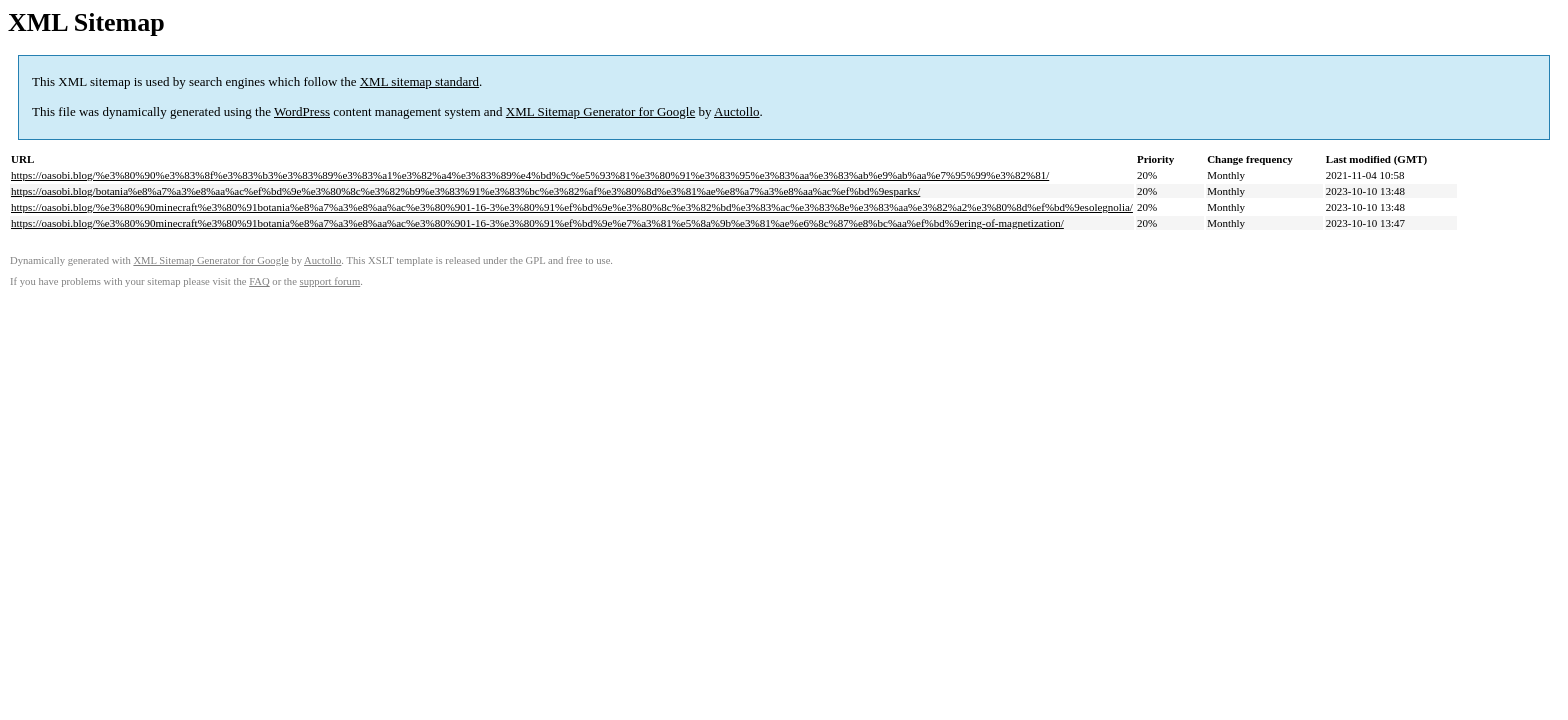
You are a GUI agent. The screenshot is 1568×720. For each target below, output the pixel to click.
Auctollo (737, 111)
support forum (330, 281)
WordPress (302, 111)
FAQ (259, 281)
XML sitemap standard (419, 81)
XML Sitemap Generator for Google (600, 111)
